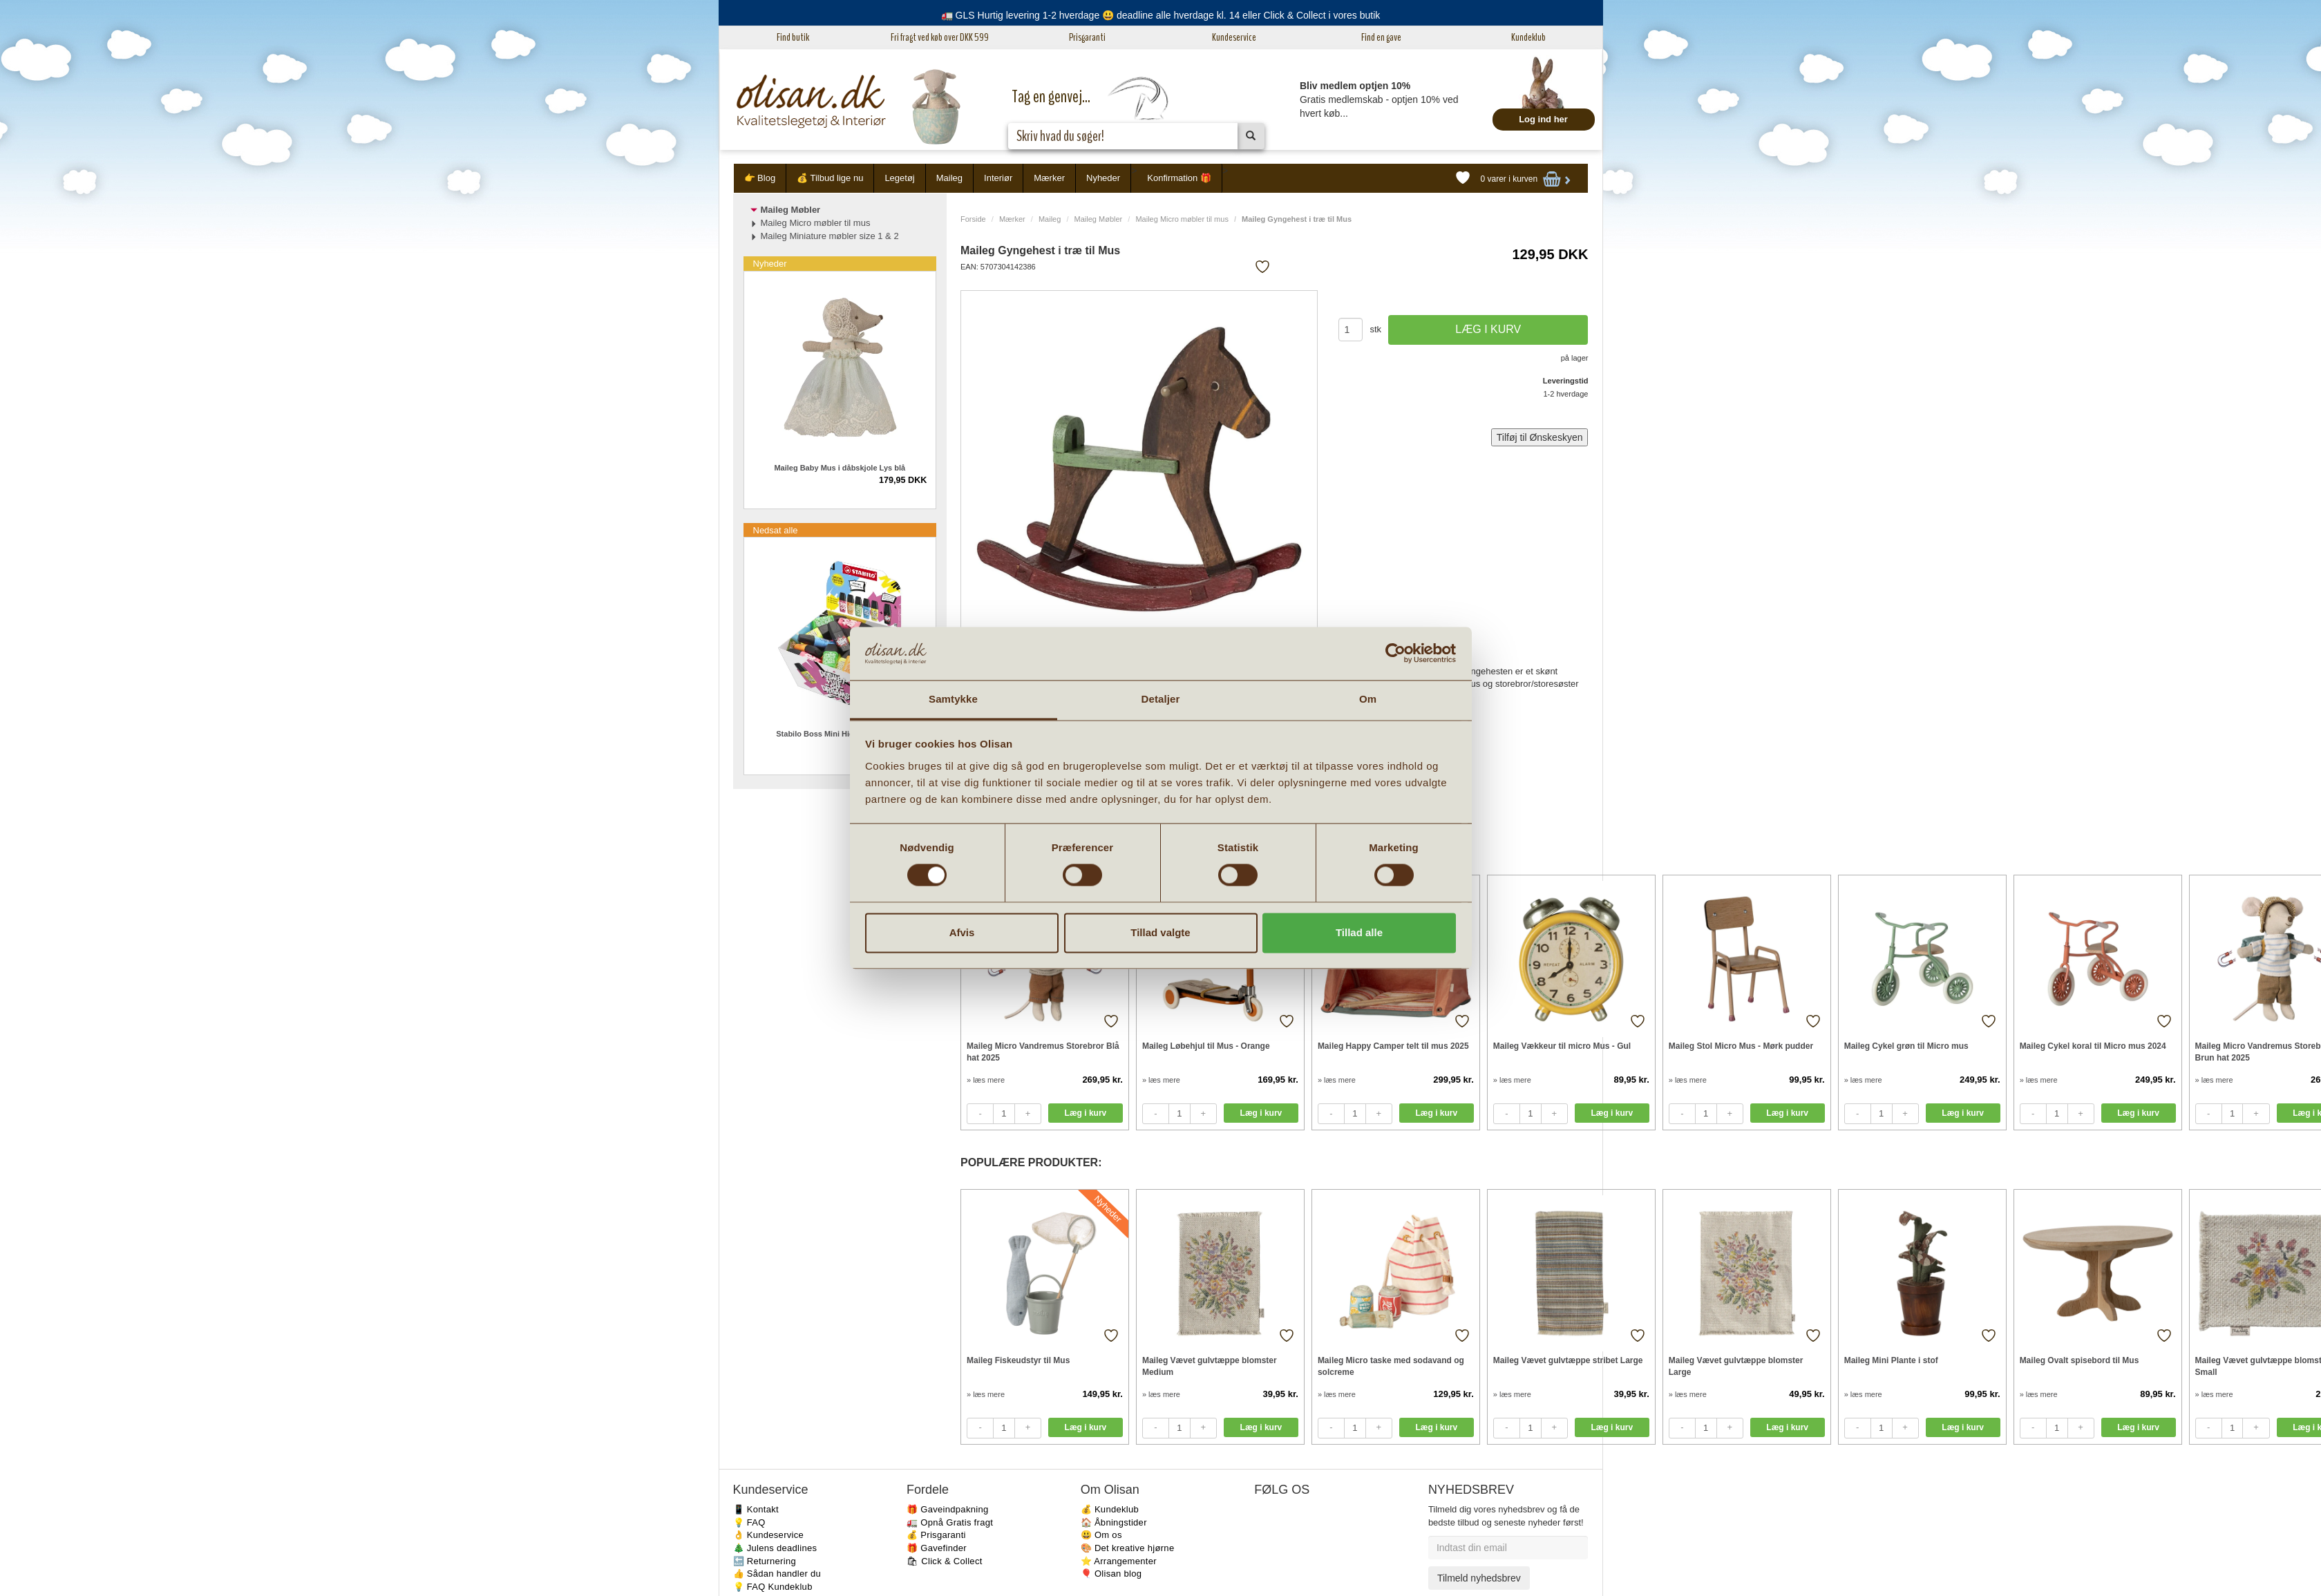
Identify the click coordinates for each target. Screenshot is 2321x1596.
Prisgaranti (1087, 37)
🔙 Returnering (764, 1561)
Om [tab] (1367, 699)
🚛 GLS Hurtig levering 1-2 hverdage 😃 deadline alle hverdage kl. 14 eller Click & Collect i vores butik (1161, 15)
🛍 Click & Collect (945, 1561)
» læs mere (986, 1080)
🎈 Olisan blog (1111, 1573)
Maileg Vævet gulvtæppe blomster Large (1736, 1366)
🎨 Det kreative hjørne (1128, 1548)
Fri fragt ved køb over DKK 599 (940, 37)
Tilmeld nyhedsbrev (1479, 1578)
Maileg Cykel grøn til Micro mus (1906, 1046)
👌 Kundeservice (768, 1535)
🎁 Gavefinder (937, 1548)
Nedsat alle (775, 530)
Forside (973, 219)
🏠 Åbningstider (1114, 1522)
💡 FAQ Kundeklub (773, 1586)
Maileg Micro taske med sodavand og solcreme (1391, 1366)
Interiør (998, 178)
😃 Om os (1101, 1535)
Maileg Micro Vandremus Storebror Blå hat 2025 (1043, 1052)
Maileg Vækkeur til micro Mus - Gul (1562, 1046)
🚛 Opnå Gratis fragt (950, 1522)
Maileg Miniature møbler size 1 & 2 (830, 236)
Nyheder (1103, 178)
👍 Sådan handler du (777, 1573)
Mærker (1049, 178)
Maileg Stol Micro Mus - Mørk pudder (1741, 1046)
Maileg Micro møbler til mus (1181, 219)
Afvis (962, 932)
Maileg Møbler (1098, 219)
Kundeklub (1528, 37)
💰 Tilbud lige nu (830, 178)
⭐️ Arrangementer (1119, 1561)
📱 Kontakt (756, 1509)
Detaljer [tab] (1160, 699)
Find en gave (1381, 37)
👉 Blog (760, 178)
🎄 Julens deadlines (775, 1548)
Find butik (793, 37)
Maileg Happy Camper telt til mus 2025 (1393, 1046)
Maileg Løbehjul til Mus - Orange (1206, 1046)
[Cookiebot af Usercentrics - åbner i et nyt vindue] (1395, 653)
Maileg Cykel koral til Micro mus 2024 (2093, 1046)
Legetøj (899, 178)
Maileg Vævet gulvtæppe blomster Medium (1209, 1366)
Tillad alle (1359, 932)
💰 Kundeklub (1110, 1509)
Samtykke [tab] (953, 699)
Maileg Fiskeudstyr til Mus (1018, 1360)
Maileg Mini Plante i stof (1891, 1360)
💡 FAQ (749, 1522)
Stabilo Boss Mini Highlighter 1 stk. (839, 734)
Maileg (949, 178)
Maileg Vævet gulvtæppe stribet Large (1568, 1360)
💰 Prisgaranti (936, 1535)
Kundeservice (1234, 37)
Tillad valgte (1160, 932)
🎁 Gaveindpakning (947, 1509)
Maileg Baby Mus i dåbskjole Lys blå (839, 468)
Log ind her (1543, 119)
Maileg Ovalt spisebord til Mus (2079, 1360)
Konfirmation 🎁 (1179, 178)
